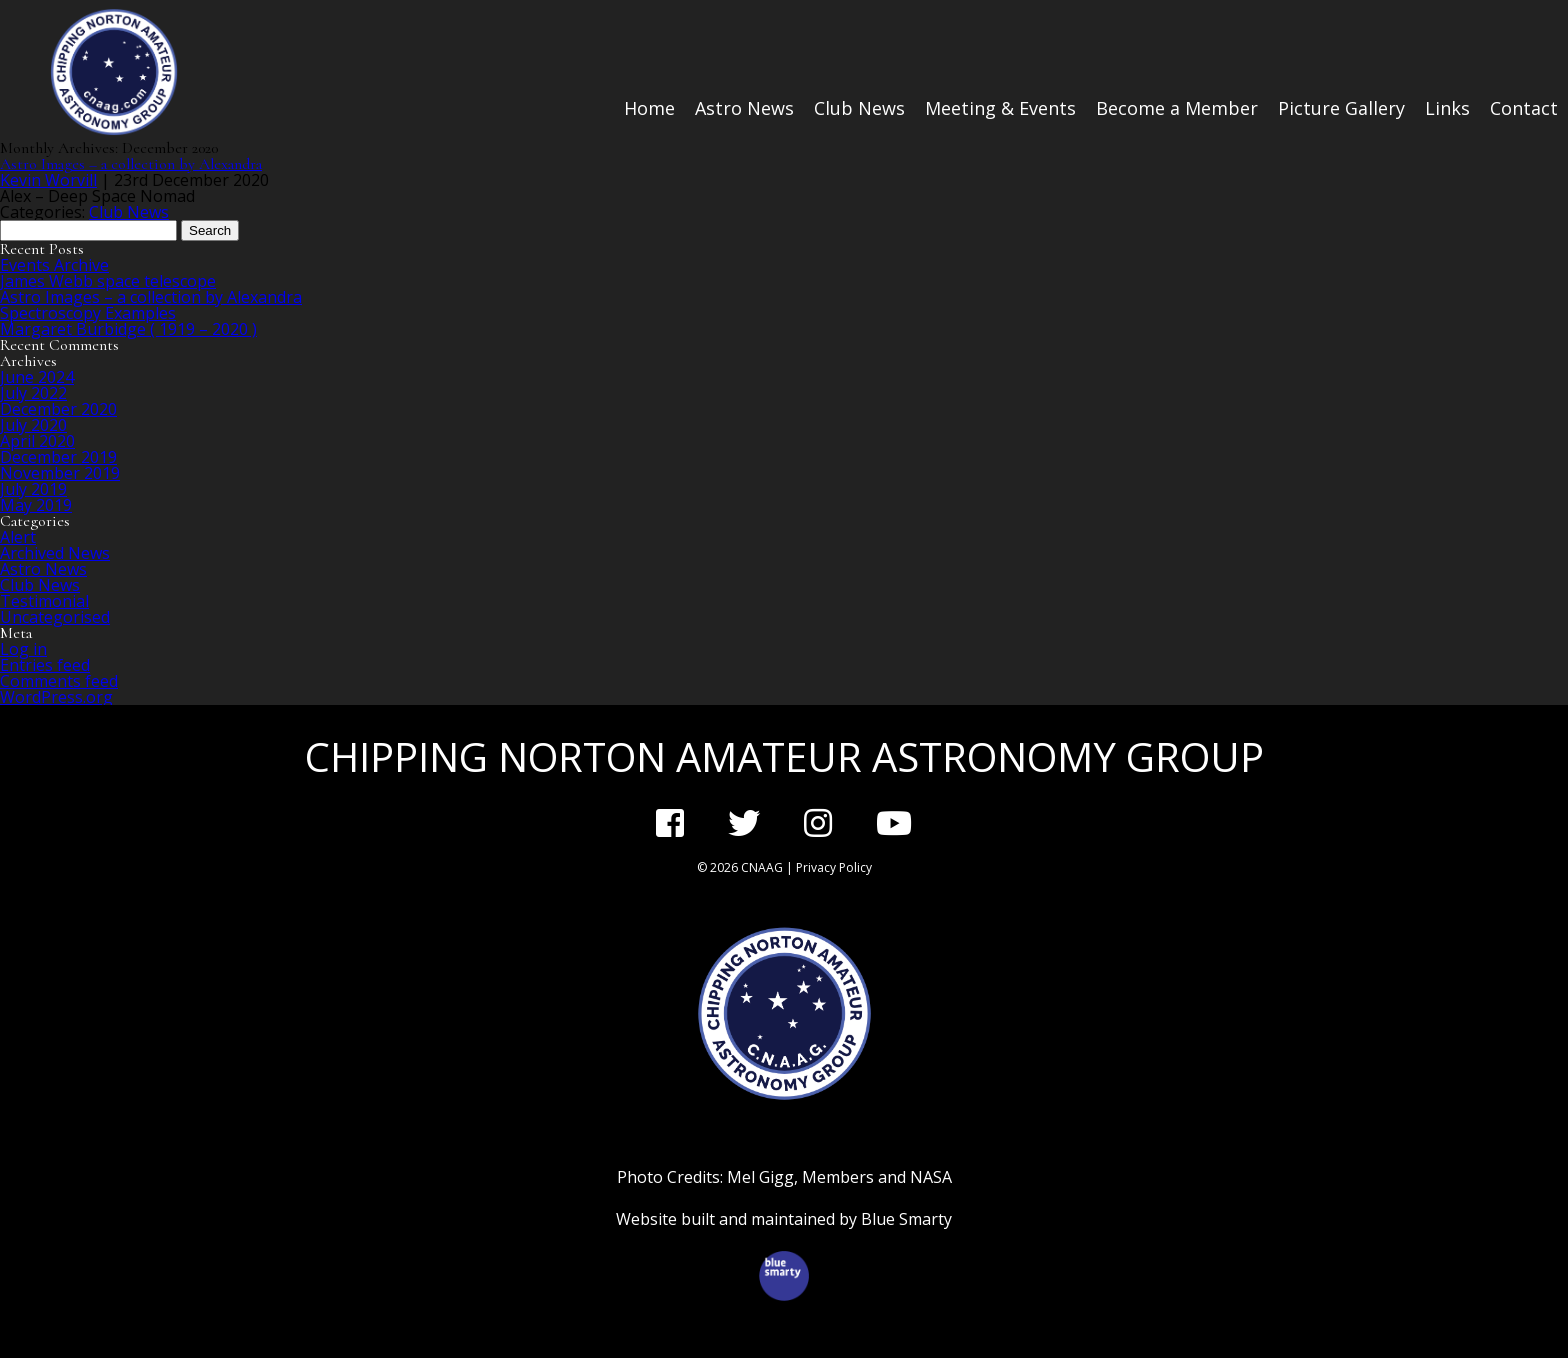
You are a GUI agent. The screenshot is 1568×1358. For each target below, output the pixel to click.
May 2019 (36, 505)
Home (649, 108)
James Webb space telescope (108, 281)
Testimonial (44, 601)
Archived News (55, 553)
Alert (18, 537)
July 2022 (33, 393)
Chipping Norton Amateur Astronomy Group (784, 756)
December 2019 (58, 457)
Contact (1524, 108)
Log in (23, 649)
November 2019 (60, 473)
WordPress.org (56, 697)
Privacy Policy (834, 867)
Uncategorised (55, 617)
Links (1447, 108)
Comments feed (59, 681)
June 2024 (37, 377)
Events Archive (54, 265)
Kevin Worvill (48, 180)
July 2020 (33, 425)
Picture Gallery (1341, 108)
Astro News (744, 108)
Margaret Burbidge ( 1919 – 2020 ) (128, 329)
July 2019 (33, 489)
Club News (859, 108)
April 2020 (37, 441)
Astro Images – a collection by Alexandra (131, 164)
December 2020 (58, 409)
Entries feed (45, 665)
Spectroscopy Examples (88, 313)
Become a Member (1177, 108)
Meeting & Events (1000, 108)
